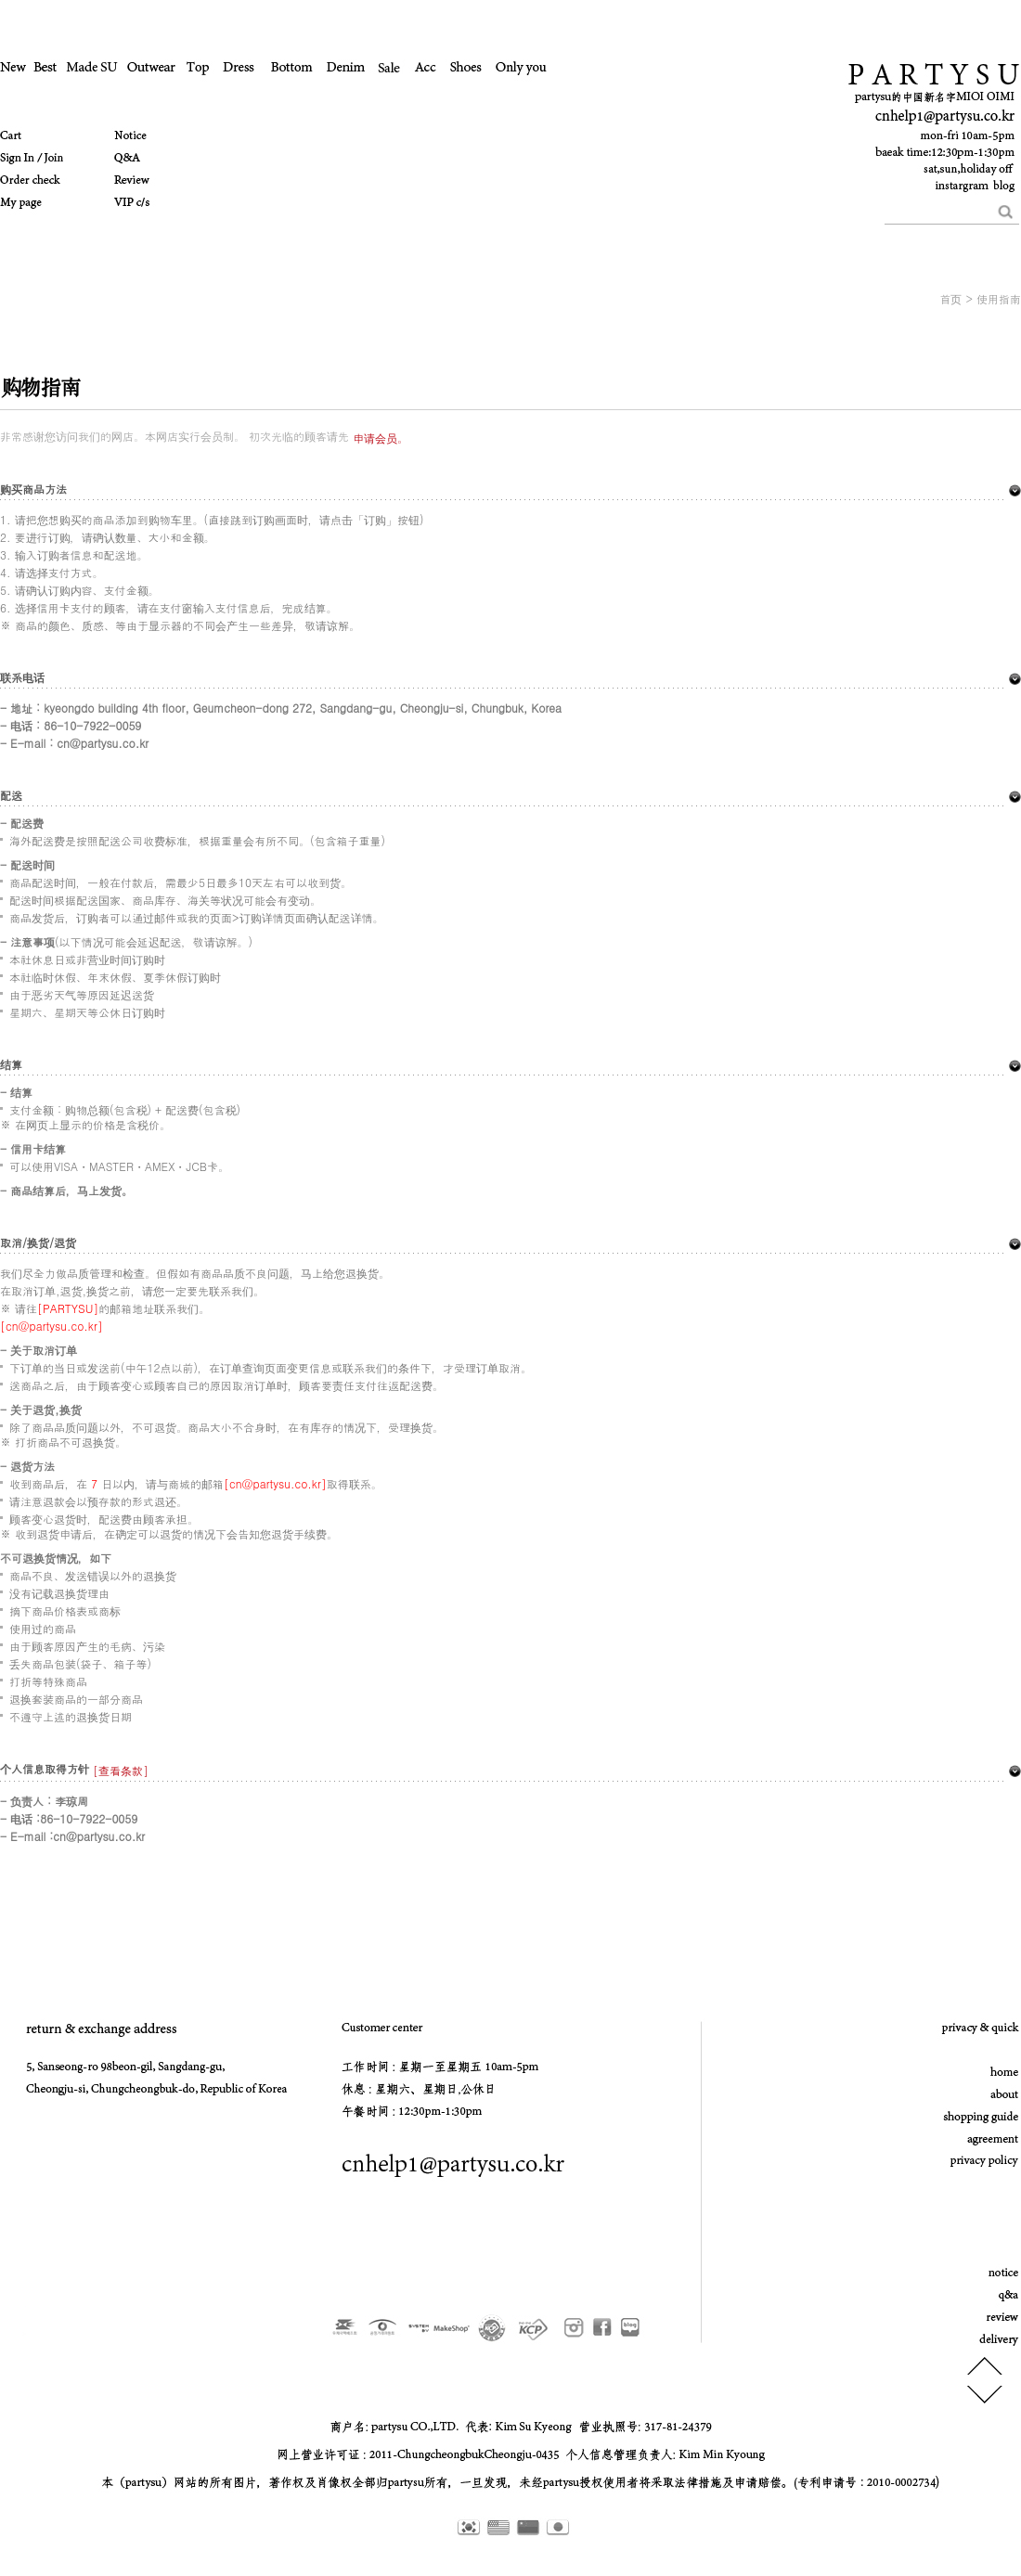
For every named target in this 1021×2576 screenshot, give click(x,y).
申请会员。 (380, 437)
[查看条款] (119, 1770)
